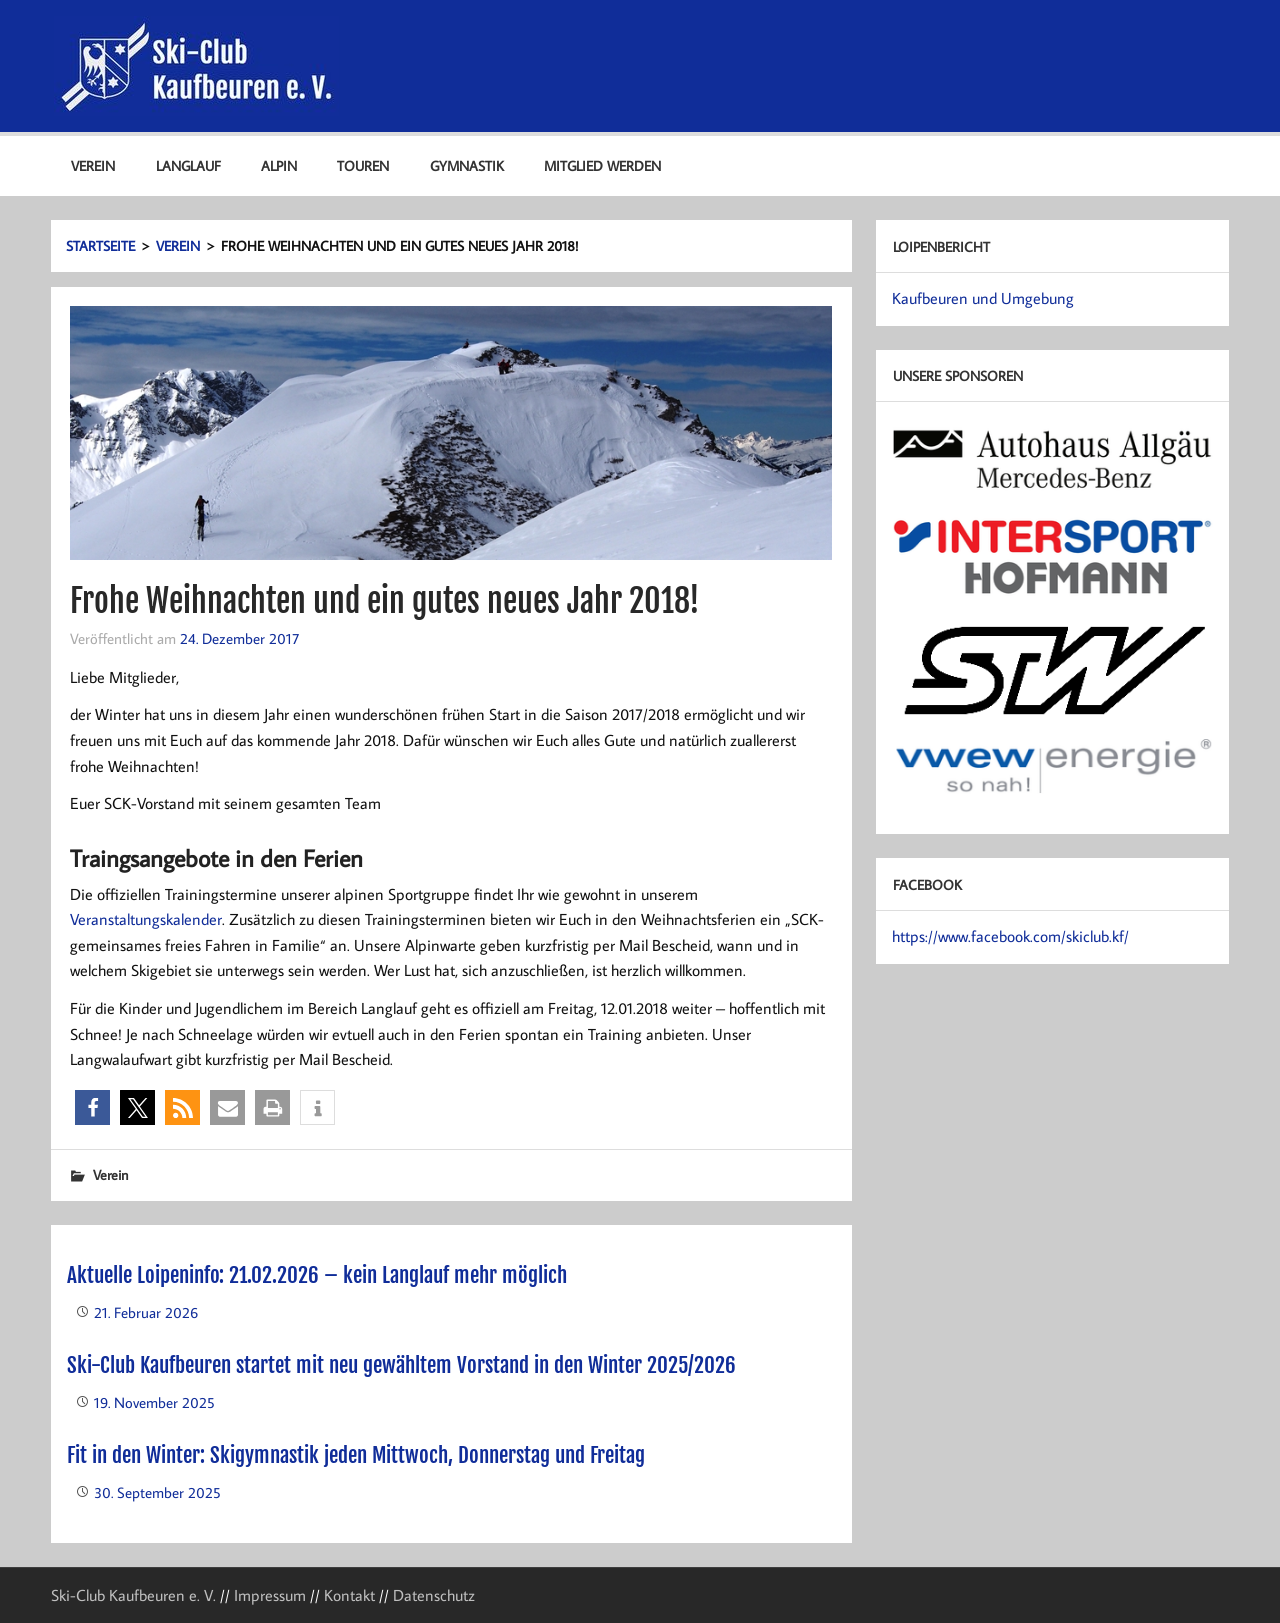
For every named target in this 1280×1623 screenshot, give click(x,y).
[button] (92, 1107)
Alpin (279, 165)
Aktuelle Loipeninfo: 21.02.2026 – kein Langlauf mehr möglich (317, 1275)
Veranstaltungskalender (146, 919)
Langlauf (188, 165)
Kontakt (349, 1595)
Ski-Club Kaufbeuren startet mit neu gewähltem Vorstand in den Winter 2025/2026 (401, 1365)
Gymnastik (467, 165)
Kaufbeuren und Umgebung (983, 298)
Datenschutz (434, 1595)
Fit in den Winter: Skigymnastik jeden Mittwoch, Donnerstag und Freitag (356, 1455)
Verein (93, 165)
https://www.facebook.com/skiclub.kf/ (1010, 936)
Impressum (270, 1595)
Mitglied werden (602, 165)
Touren (363, 165)
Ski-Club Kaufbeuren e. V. (133, 1595)
